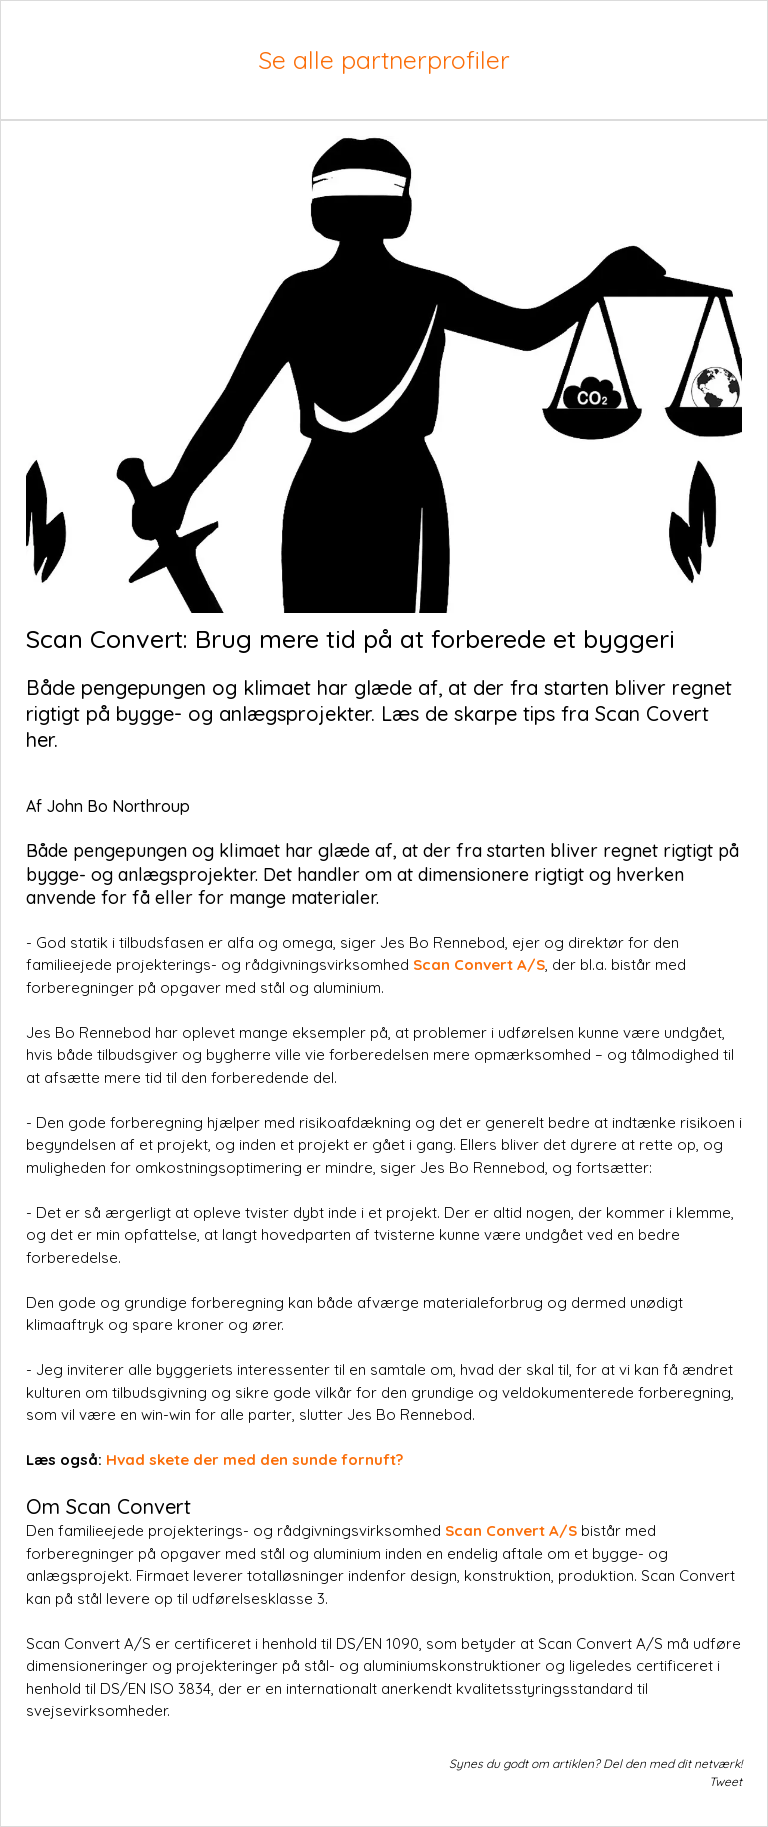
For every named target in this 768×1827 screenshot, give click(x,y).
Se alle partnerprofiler (384, 59)
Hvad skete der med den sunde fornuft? (254, 1459)
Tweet (725, 1781)
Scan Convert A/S (479, 964)
